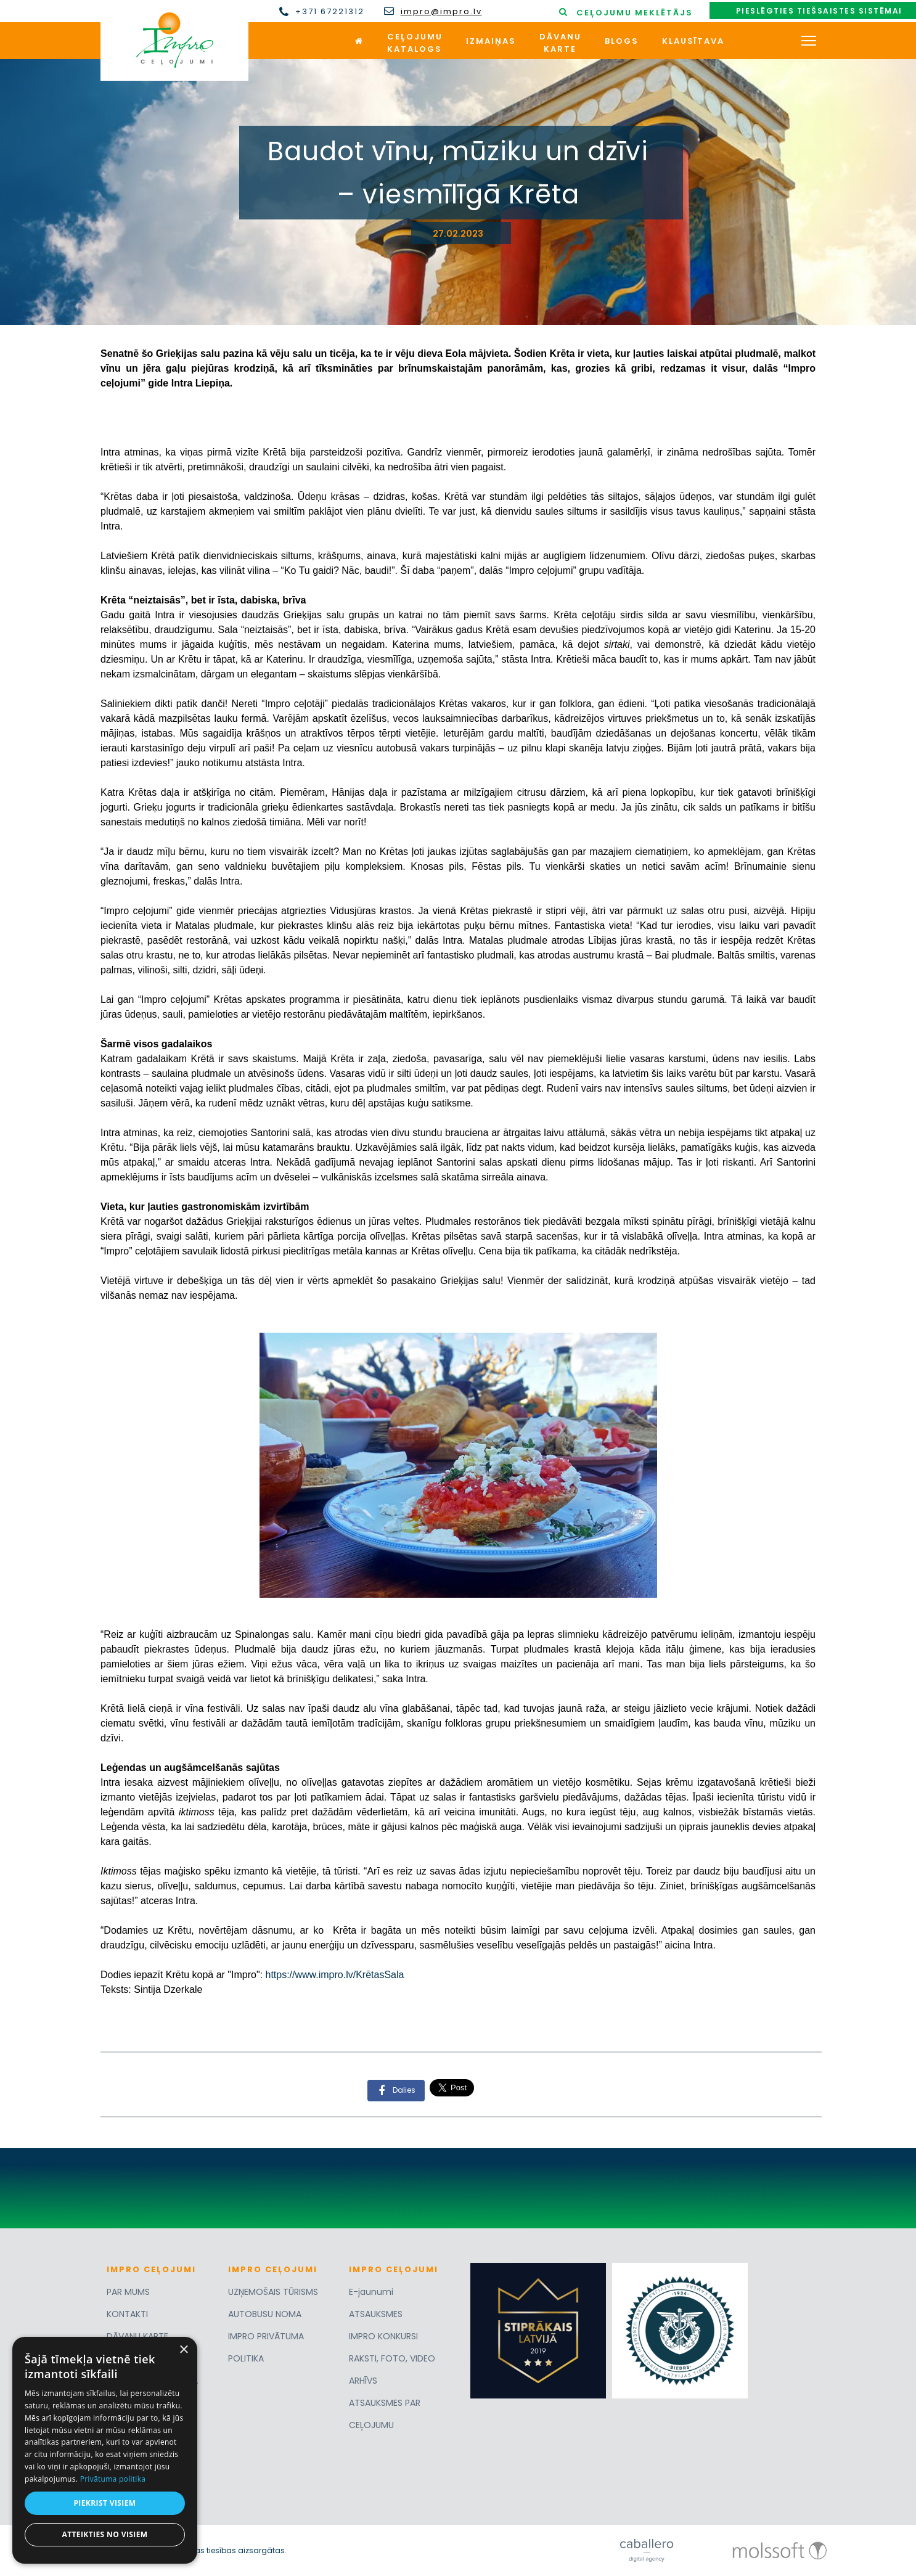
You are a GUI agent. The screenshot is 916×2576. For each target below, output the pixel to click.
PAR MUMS (128, 2292)
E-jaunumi (371, 2292)
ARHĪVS (363, 2380)
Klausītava (693, 41)
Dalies (392, 2090)
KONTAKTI (127, 2314)
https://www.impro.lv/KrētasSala (334, 1974)
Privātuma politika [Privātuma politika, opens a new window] (113, 2479)
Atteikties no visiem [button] (104, 2534)
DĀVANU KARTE (137, 2336)
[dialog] (104, 2450)
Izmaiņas (491, 41)
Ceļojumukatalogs (415, 43)
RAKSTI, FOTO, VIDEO (392, 2358)
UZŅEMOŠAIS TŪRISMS (273, 2292)
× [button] (183, 2350)
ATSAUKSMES (376, 2314)
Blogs (622, 41)
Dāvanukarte (560, 43)
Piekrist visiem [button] (104, 2503)
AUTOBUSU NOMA (264, 2314)
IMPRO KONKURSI (383, 2336)
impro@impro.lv (441, 11)
